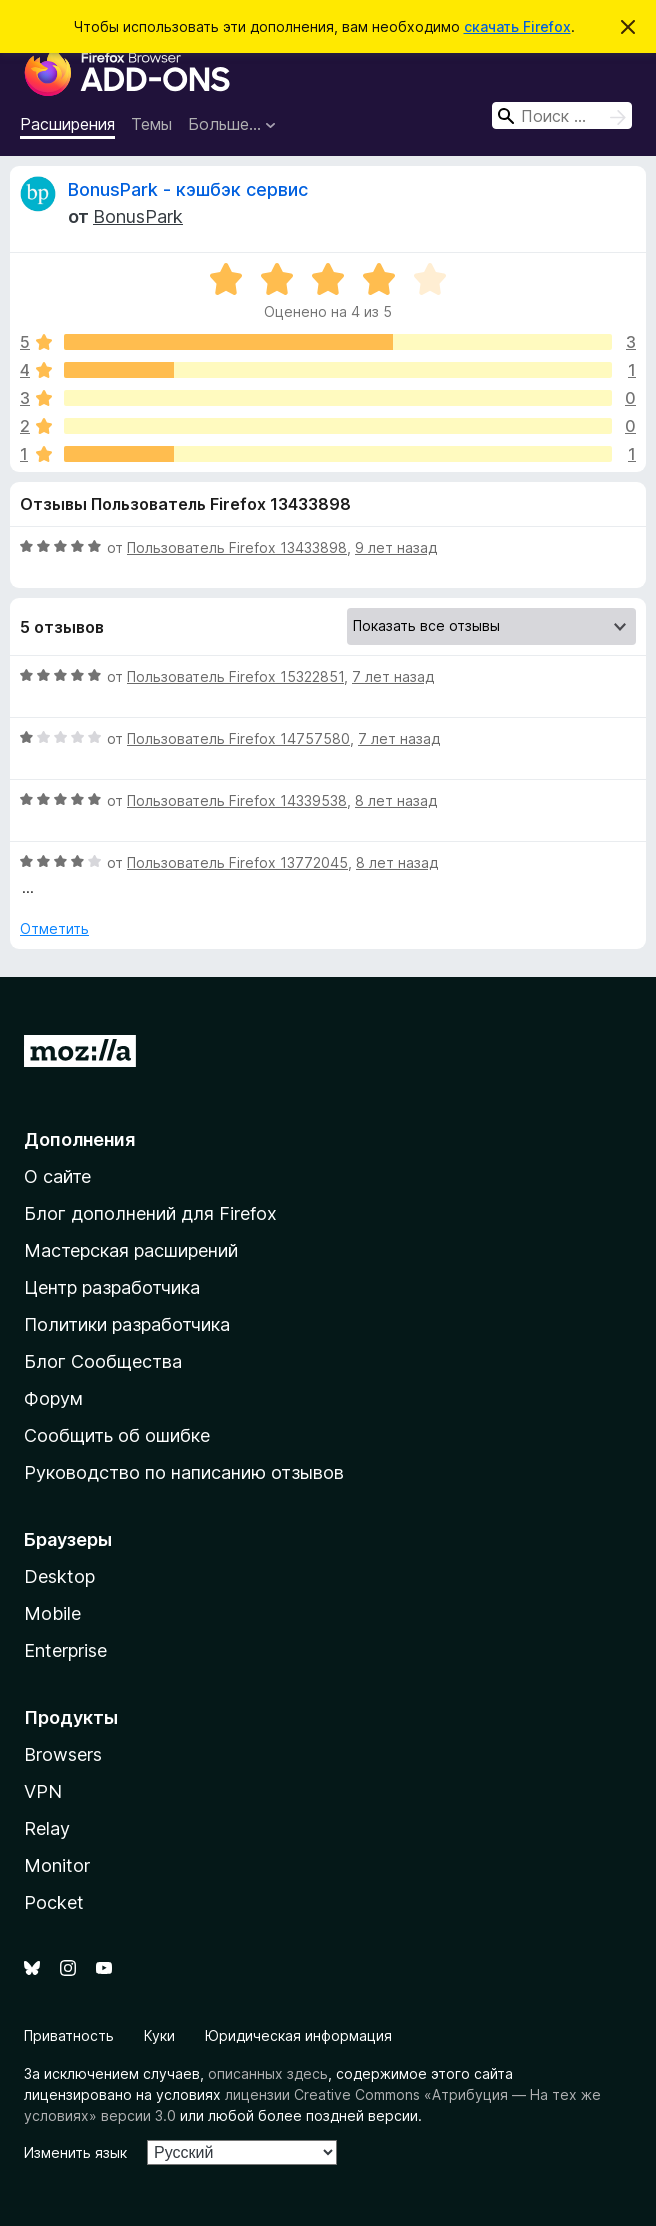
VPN (43, 1791)
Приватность (69, 2035)
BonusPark (138, 216)
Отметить (54, 928)
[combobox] (562, 115)
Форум (53, 1398)
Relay (47, 1828)
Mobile (52, 1613)
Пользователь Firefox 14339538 (237, 800)
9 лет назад (396, 547)
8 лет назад (396, 800)
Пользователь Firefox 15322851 (235, 676)
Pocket (54, 1902)
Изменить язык (75, 2152)
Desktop (59, 1576)
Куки (159, 2035)
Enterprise (65, 1650)
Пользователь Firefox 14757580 (238, 738)
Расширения (67, 124)
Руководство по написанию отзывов (184, 1472)
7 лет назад (393, 676)
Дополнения (79, 1139)
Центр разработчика (112, 1287)
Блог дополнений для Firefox (150, 1213)
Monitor (57, 1865)
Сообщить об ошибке (117, 1435)
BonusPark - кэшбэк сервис (188, 189)
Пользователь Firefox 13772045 (237, 862)
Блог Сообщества (103, 1361)
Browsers (63, 1754)
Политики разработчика (127, 1324)
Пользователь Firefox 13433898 (237, 547)
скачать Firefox (517, 26)
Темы (151, 124)
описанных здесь (268, 2073)
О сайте (57, 1176)
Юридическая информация (298, 2035)
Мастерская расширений (131, 1250)
